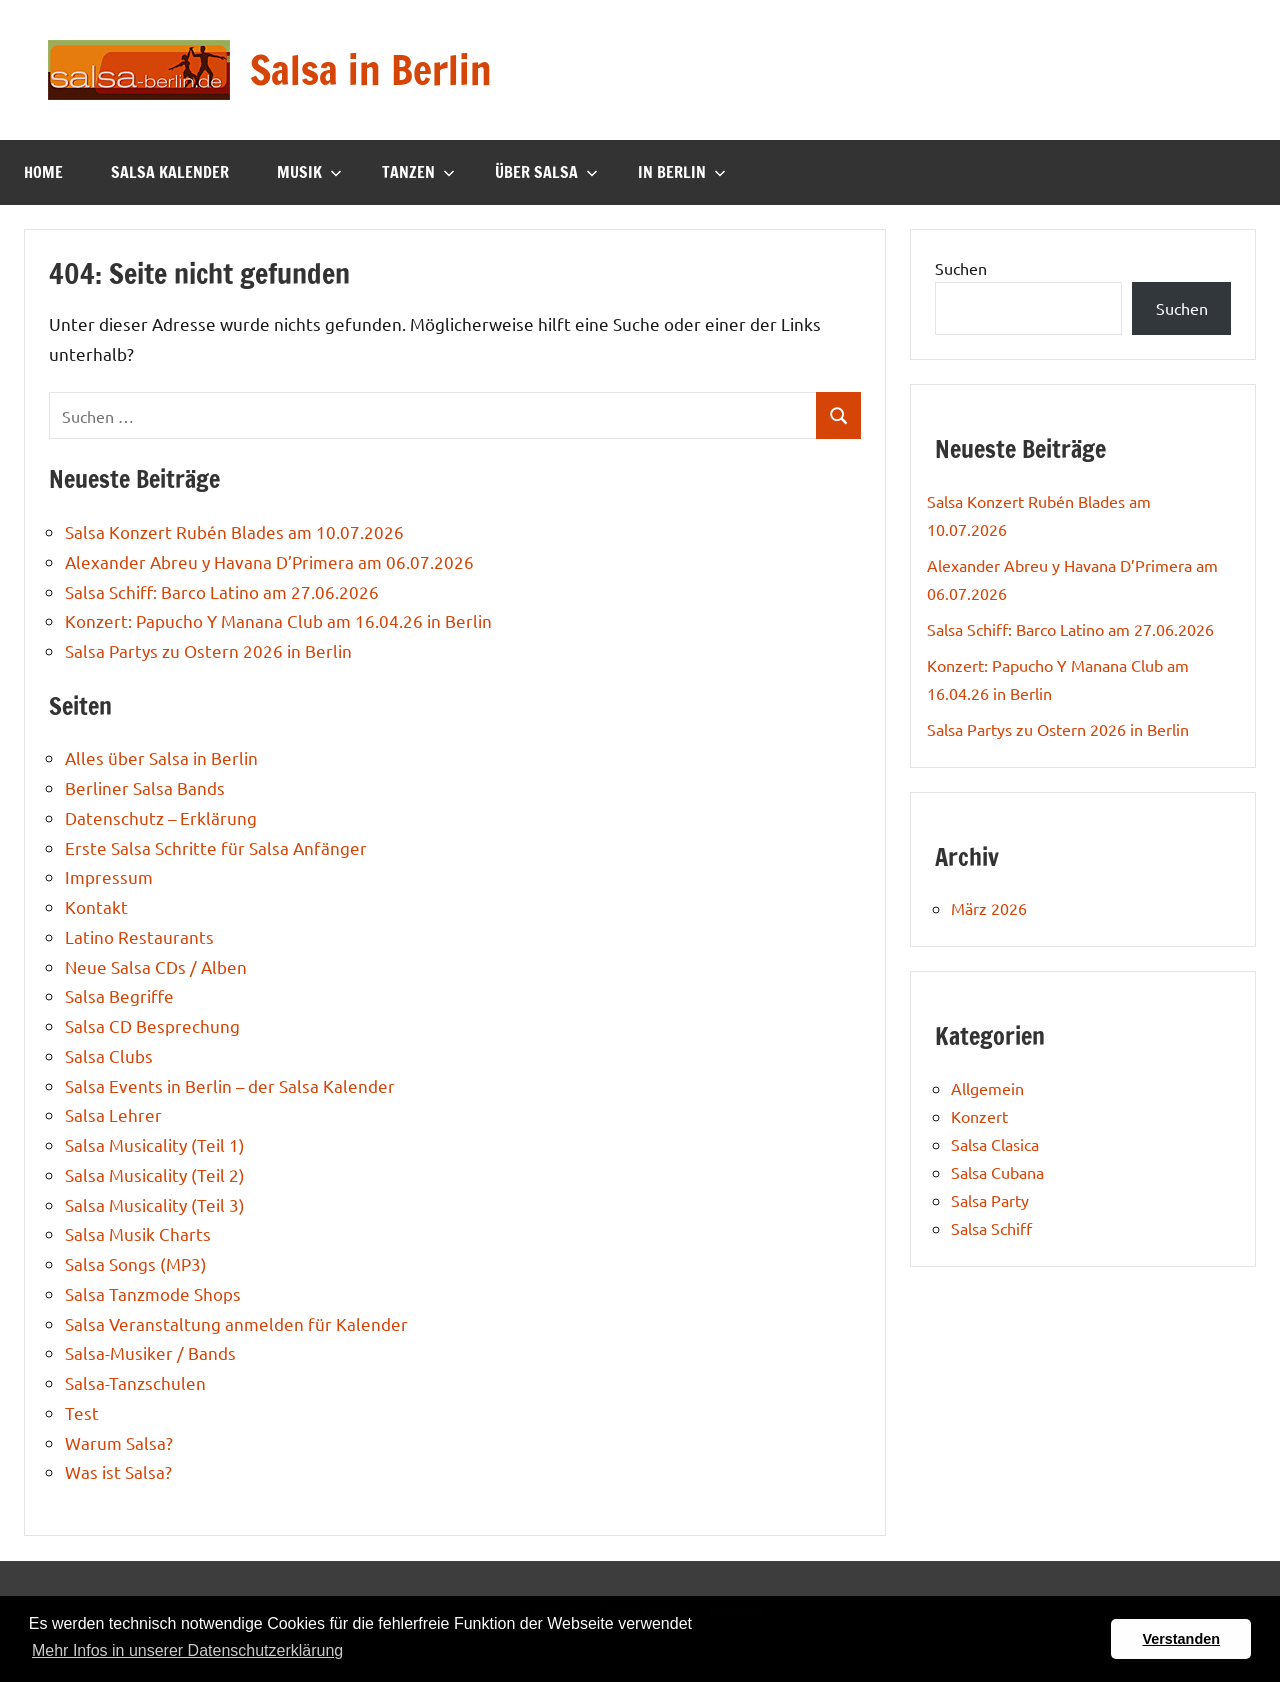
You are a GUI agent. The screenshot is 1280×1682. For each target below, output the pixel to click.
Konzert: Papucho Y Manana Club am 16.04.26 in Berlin (278, 620)
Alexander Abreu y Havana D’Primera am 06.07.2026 (269, 561)
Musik (309, 172)
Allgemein (987, 1088)
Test (82, 1412)
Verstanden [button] (1181, 1639)
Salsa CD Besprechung (152, 1025)
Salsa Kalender (170, 172)
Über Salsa (546, 172)
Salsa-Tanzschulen (135, 1382)
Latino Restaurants (139, 936)
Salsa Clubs (109, 1055)
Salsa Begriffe (119, 995)
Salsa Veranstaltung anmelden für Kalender (236, 1323)
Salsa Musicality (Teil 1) (155, 1144)
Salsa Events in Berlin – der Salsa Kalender (230, 1085)
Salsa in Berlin (371, 69)
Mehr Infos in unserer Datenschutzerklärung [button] (187, 1650)
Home (43, 172)
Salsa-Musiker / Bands (150, 1352)
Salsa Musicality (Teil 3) (155, 1204)
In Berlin (682, 172)
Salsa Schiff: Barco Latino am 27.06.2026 (222, 591)
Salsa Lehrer (113, 1114)
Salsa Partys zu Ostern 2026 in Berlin (208, 650)
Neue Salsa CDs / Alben (156, 966)
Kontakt (96, 906)
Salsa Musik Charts (138, 1233)
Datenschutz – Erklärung (161, 817)
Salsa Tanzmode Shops (153, 1293)
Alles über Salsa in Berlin (161, 757)
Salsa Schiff (991, 1228)
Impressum (109, 876)
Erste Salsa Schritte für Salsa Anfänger (216, 847)
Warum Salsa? (119, 1442)
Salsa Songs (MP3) (136, 1263)
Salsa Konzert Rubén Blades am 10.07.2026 (234, 531)
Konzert (979, 1116)
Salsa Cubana (997, 1172)
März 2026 (989, 908)
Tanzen (418, 172)
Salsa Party (990, 1200)
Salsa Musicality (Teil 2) (155, 1174)
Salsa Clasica (995, 1144)
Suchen (961, 268)
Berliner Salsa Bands (145, 787)
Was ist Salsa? (118, 1471)
